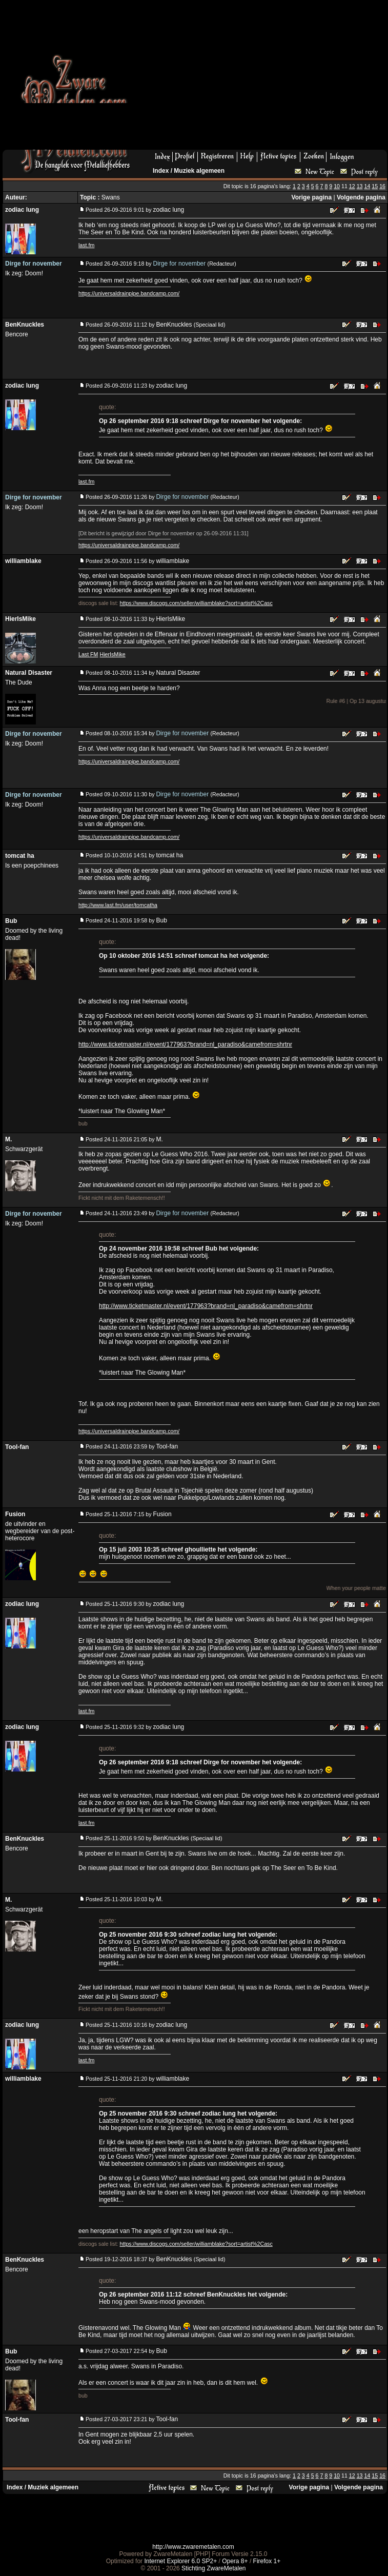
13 (360, 186)
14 (367, 186)
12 (352, 186)
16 (382, 186)
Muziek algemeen (199, 170)
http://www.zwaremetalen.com (193, 2546)
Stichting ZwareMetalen (213, 2568)
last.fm (86, 245)
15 (375, 186)
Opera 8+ (235, 2561)
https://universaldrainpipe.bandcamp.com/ (128, 293)
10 (337, 186)
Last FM (88, 654)
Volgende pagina (361, 197)
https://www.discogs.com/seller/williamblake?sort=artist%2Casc (196, 603)
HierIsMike (112, 654)
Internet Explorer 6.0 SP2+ (180, 2561)
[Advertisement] (252, 78)
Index (161, 170)
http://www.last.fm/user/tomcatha (117, 905)
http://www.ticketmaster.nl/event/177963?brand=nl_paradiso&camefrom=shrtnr (185, 1044)
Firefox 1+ (267, 2561)
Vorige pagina (312, 197)
